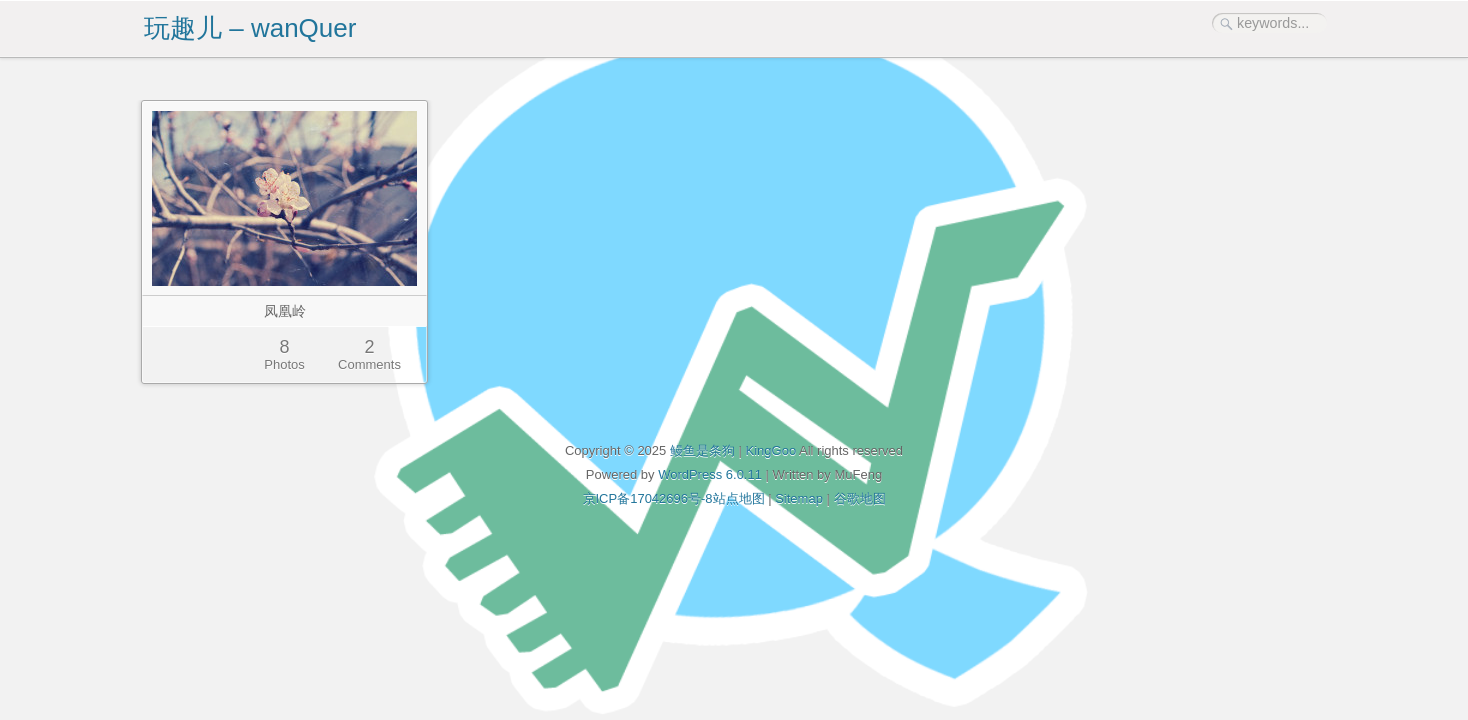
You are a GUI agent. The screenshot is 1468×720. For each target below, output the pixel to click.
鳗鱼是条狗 (702, 450)
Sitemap (799, 498)
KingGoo (771, 450)
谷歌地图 (860, 498)
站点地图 (739, 498)
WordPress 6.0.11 (710, 474)
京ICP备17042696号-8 (648, 498)
